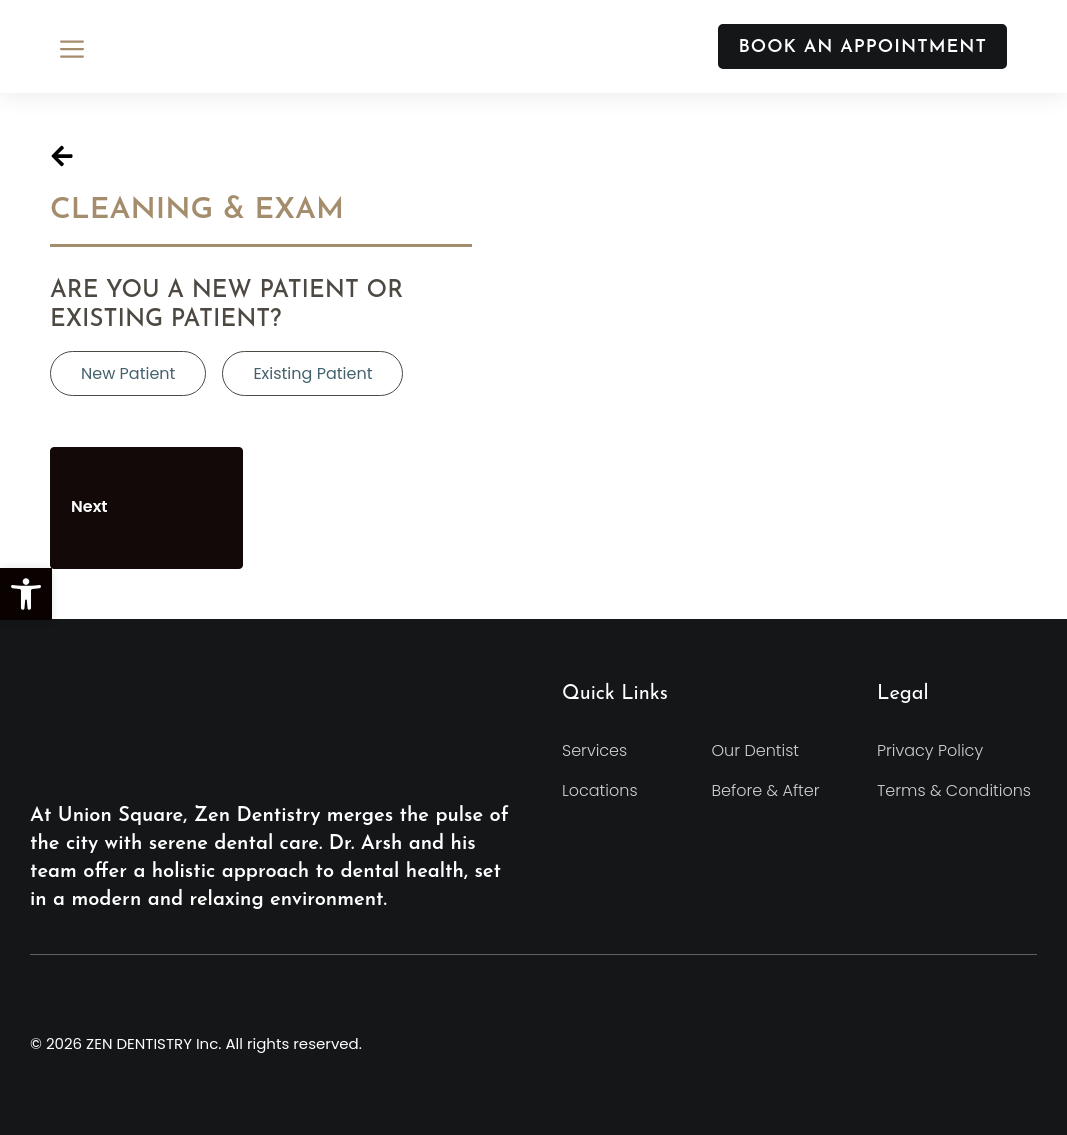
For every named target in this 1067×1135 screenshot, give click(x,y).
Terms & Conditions (954, 790)
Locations (600, 790)
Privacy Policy (930, 750)
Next (146, 508)
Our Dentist (756, 750)
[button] (26, 594)
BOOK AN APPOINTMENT (862, 47)
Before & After (766, 790)
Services (594, 750)
